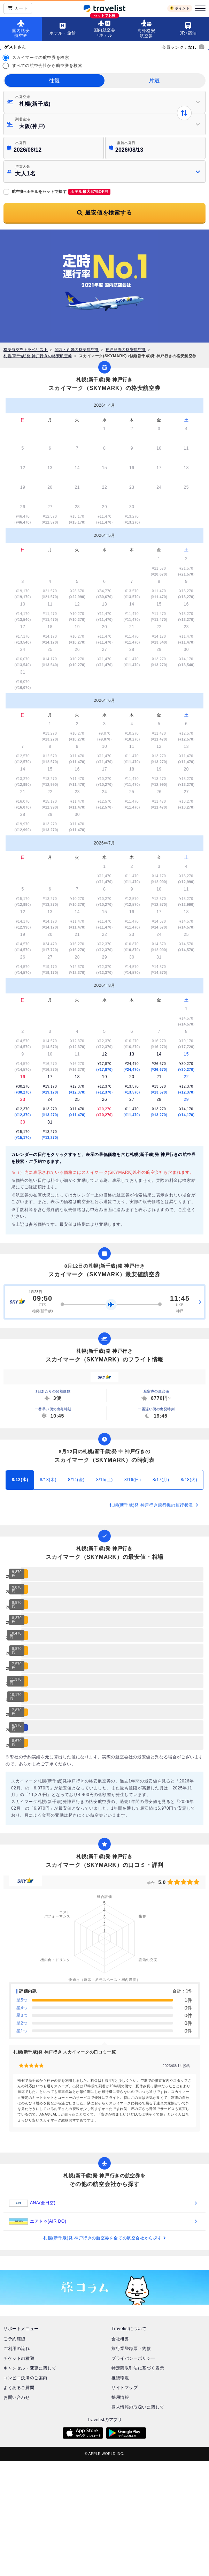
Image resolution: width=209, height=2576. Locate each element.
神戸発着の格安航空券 (126, 349)
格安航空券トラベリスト (25, 349)
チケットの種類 (18, 2358)
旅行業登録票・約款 (131, 2348)
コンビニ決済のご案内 (25, 2377)
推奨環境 (120, 2377)
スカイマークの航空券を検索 (40, 57)
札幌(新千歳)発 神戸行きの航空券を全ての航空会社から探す (104, 2238)
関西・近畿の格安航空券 (77, 349)
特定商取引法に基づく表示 (137, 2368)
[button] (104, 171)
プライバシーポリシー (133, 2358)
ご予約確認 (14, 2338)
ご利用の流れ (16, 2348)
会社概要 (120, 2338)
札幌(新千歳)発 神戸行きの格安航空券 (37, 356)
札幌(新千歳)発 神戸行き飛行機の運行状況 (153, 1505)
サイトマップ (124, 2387)
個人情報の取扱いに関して (137, 2407)
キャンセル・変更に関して (29, 2368)
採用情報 (120, 2397)
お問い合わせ (16, 2397)
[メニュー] (199, 8)
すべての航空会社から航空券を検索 (47, 65)
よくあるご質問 (18, 2387)
